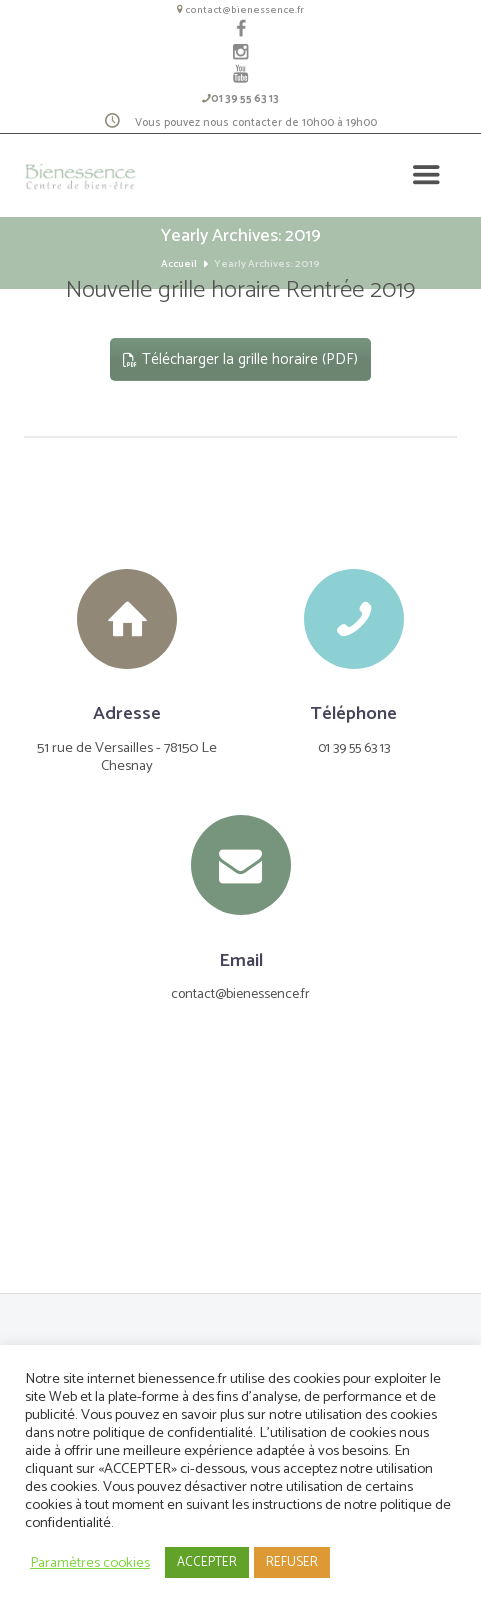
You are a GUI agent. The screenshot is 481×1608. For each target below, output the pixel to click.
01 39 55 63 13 (245, 100)
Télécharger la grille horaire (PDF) (241, 361)
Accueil (179, 267)
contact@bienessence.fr (244, 10)
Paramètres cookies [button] (90, 1563)
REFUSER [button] (292, 1562)
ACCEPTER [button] (207, 1562)
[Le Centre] (240, 1182)
